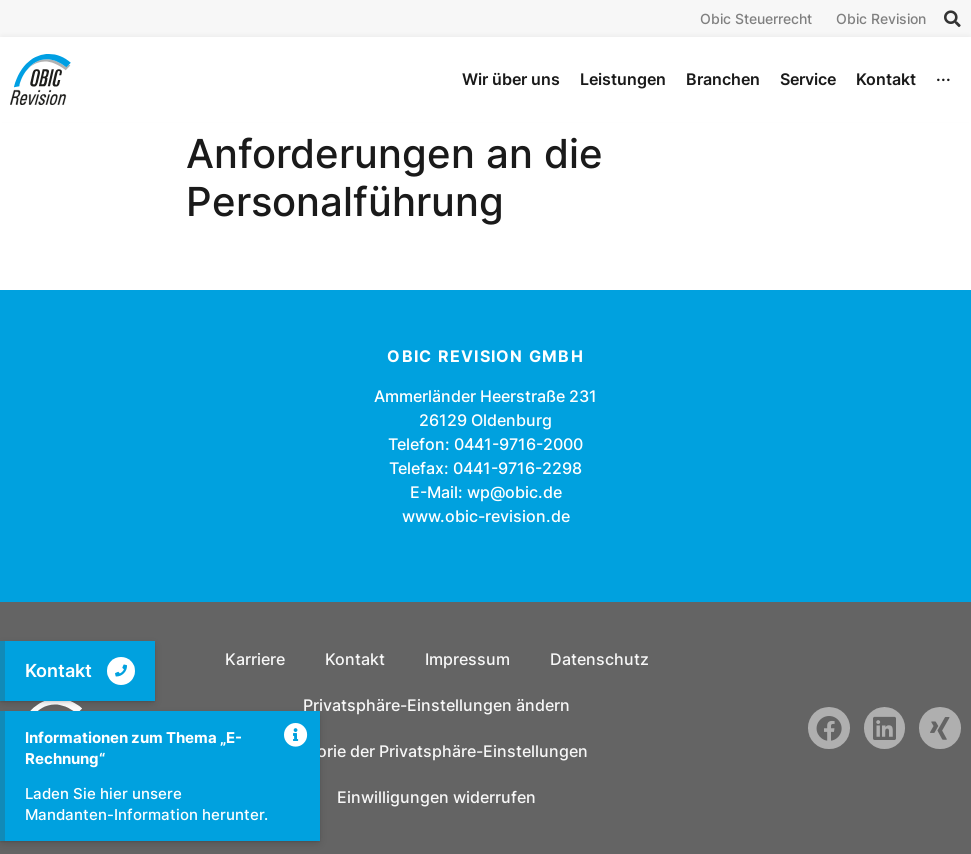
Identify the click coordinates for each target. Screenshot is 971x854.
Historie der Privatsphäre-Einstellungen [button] (437, 751)
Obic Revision (881, 18)
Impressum (467, 659)
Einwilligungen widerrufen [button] (436, 797)
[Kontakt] (121, 671)
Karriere (255, 659)
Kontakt (58, 670)
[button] (953, 19)
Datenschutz (599, 659)
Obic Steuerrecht (756, 18)
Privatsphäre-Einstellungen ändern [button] (436, 705)
